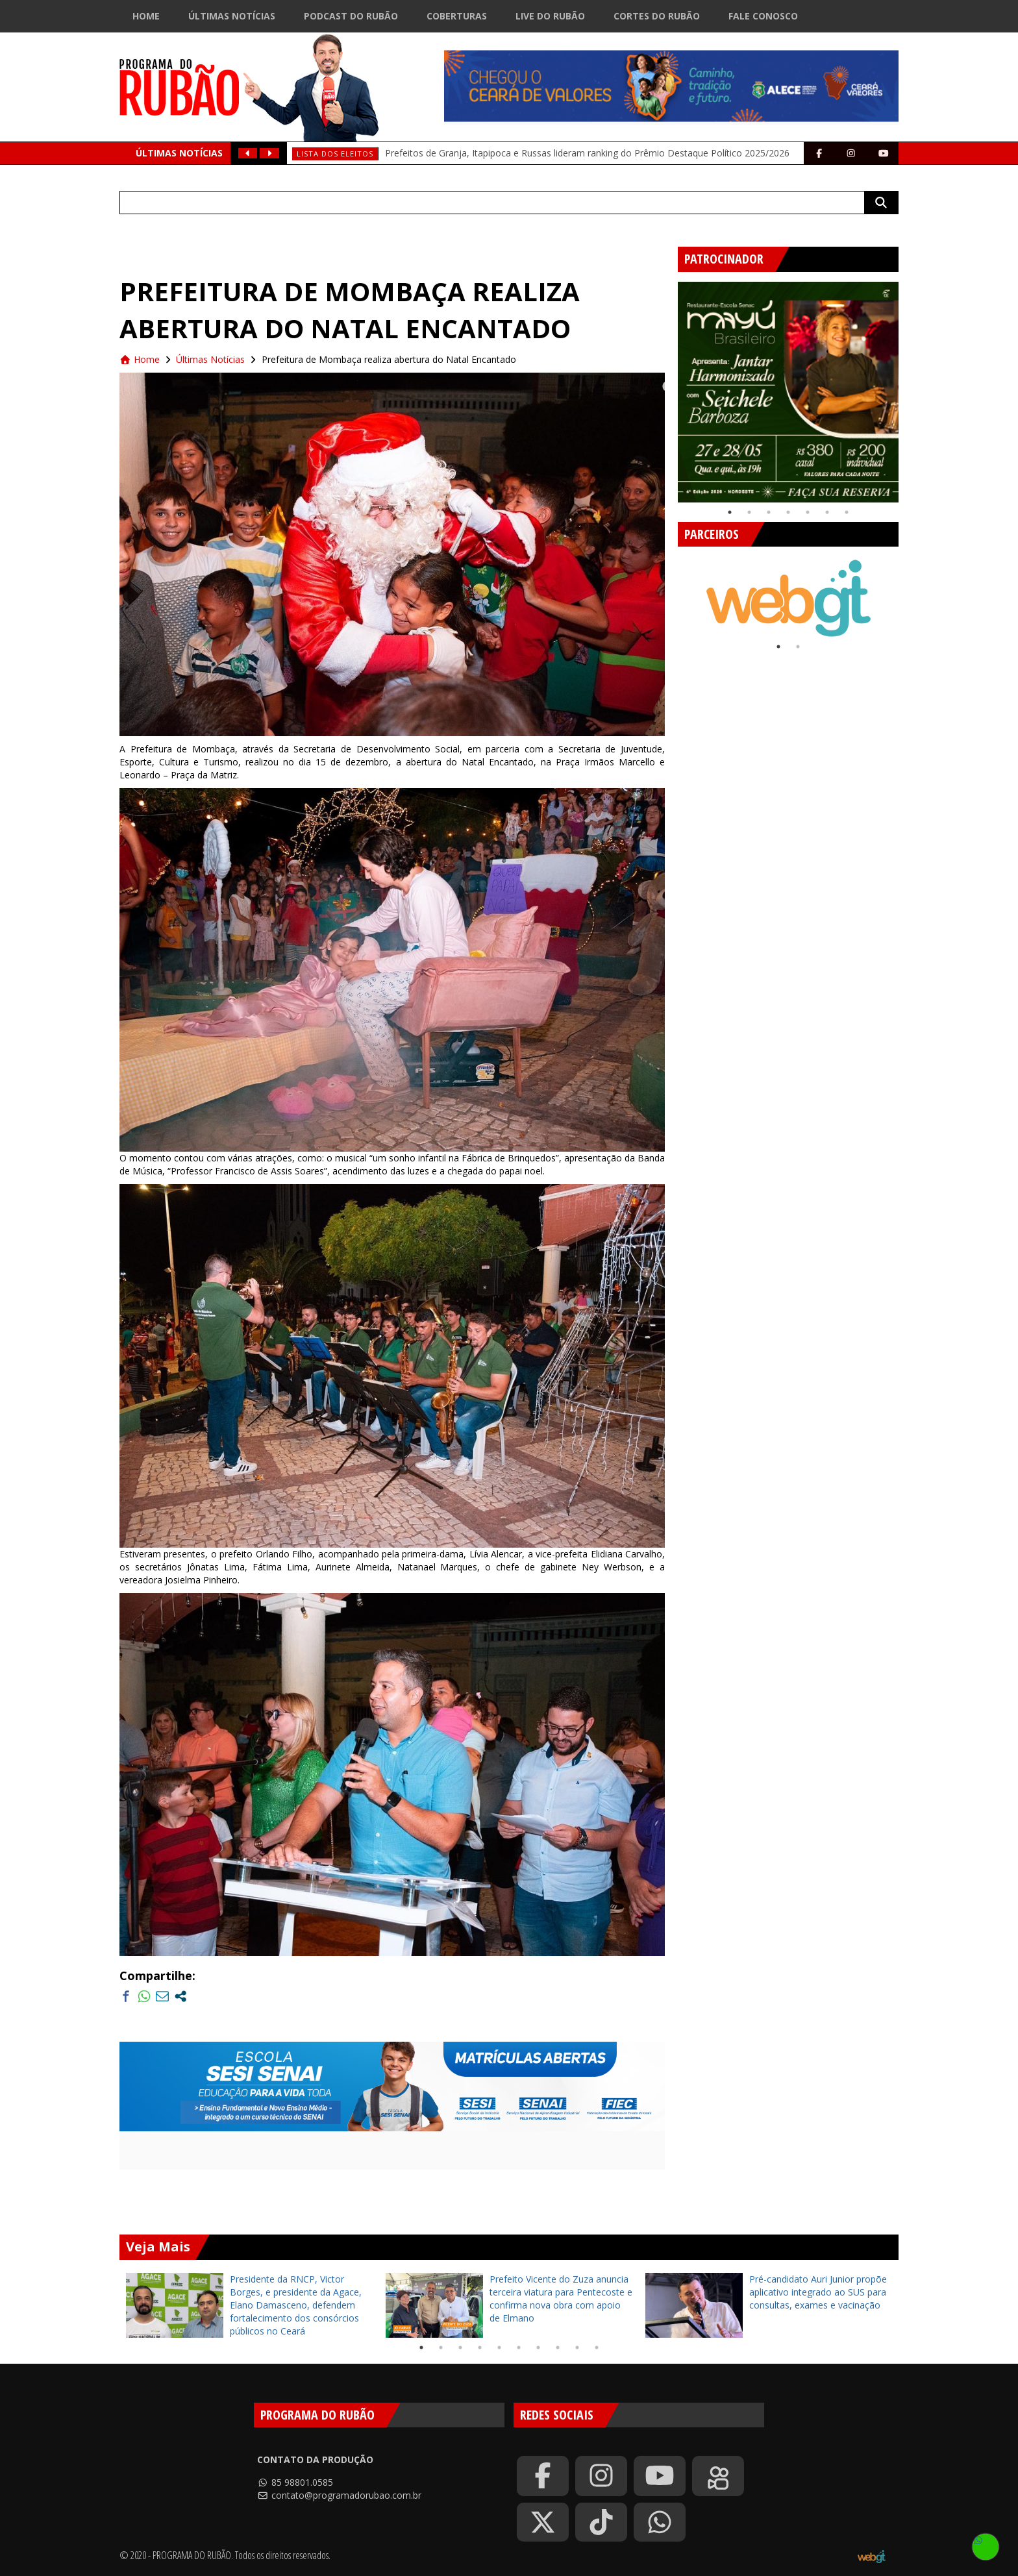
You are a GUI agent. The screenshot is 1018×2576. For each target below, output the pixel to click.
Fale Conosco (763, 16)
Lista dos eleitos (335, 153)
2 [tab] (749, 512)
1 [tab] (729, 512)
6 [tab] (827, 512)
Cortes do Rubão (657, 16)
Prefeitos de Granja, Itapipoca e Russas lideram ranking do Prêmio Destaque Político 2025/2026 (587, 153)
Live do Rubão (550, 16)
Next (908, 386)
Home (146, 16)
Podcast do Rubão (351, 16)
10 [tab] (596, 2347)
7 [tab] (846, 512)
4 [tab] (788, 512)
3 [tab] (768, 512)
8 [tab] (557, 2347)
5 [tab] (807, 512)
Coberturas (457, 16)
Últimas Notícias (231, 16)
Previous (668, 386)
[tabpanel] (788, 392)
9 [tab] (577, 2347)
